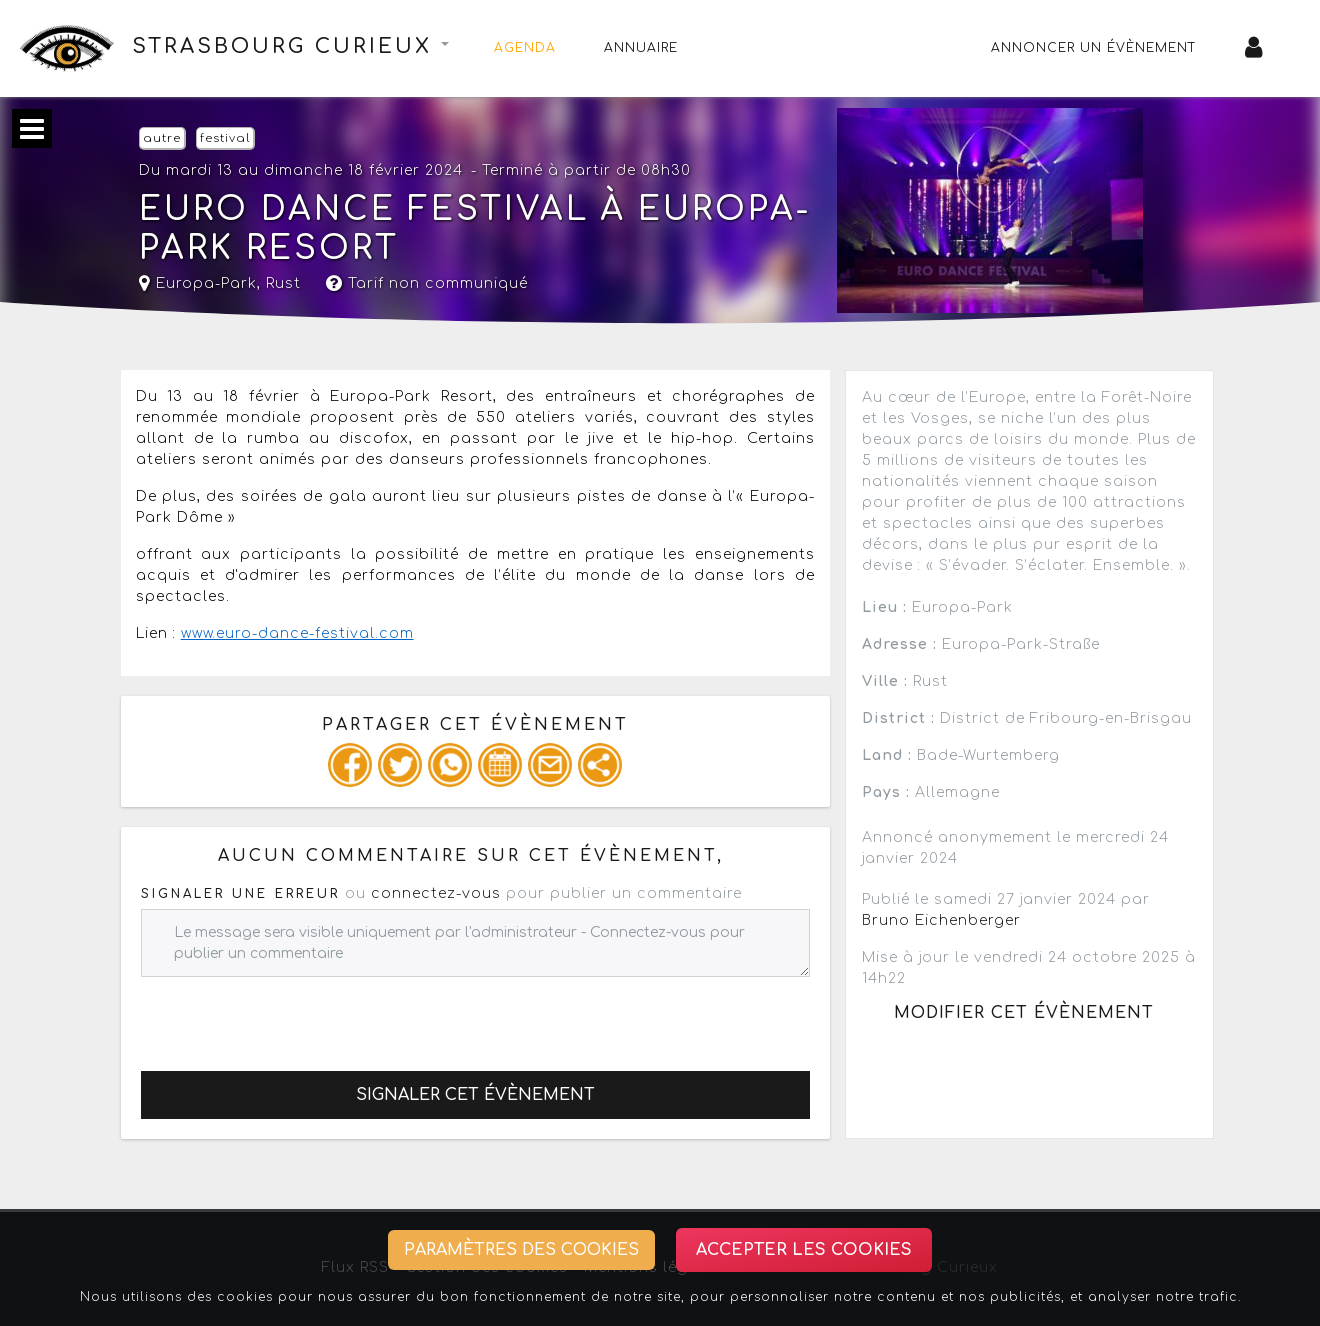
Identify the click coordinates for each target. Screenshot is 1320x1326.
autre (162, 138)
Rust (283, 283)
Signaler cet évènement (475, 1095)
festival (225, 138)
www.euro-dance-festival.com (297, 633)
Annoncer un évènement (1094, 48)
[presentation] (293, 1016)
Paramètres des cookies (521, 1250)
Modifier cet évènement (1024, 1013)
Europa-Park (198, 283)
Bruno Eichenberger (941, 920)
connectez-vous (436, 893)
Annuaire (641, 48)
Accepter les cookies (804, 1250)
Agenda (525, 48)
